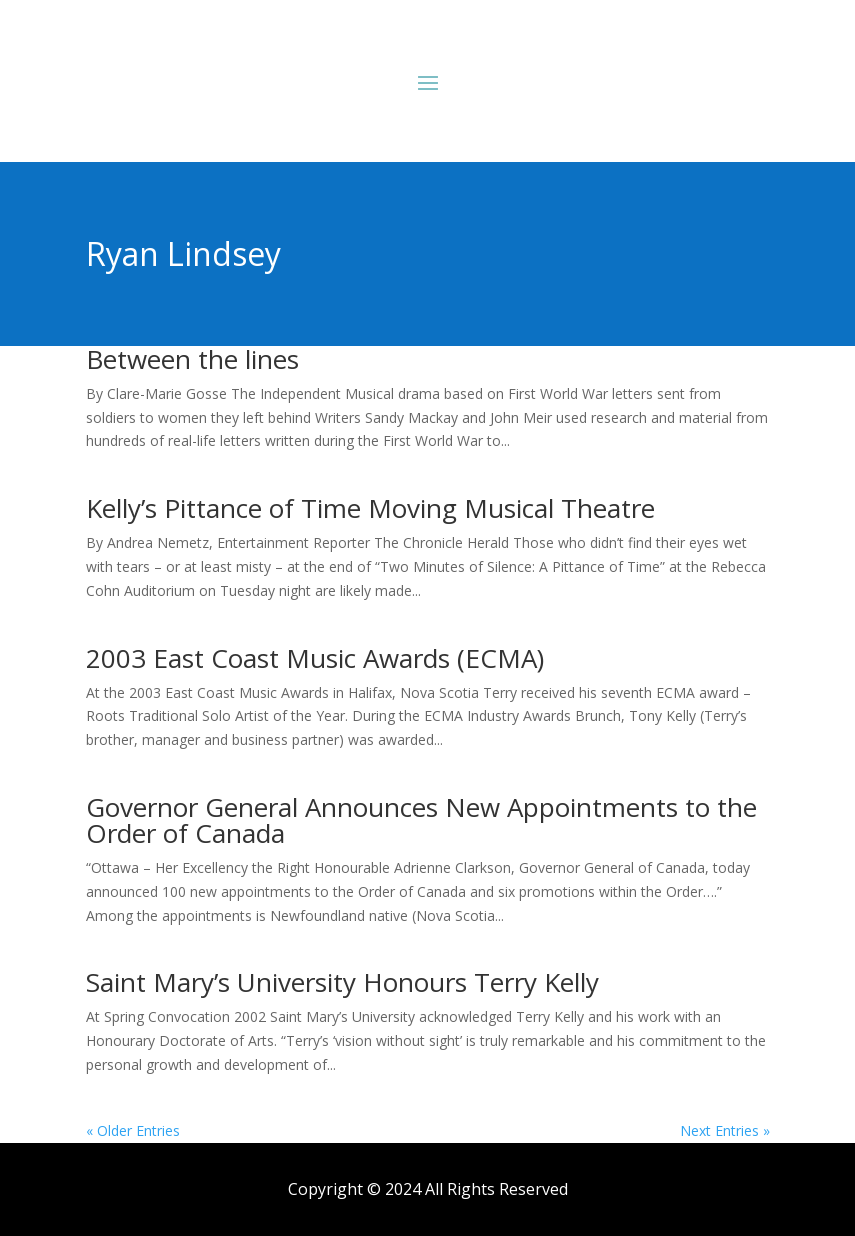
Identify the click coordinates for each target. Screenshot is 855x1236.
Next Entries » (725, 1130)
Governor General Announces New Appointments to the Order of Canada (421, 820)
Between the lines (192, 359)
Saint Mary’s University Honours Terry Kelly (342, 982)
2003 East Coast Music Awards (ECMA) (315, 658)
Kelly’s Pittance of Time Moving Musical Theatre (370, 508)
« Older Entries (133, 1130)
